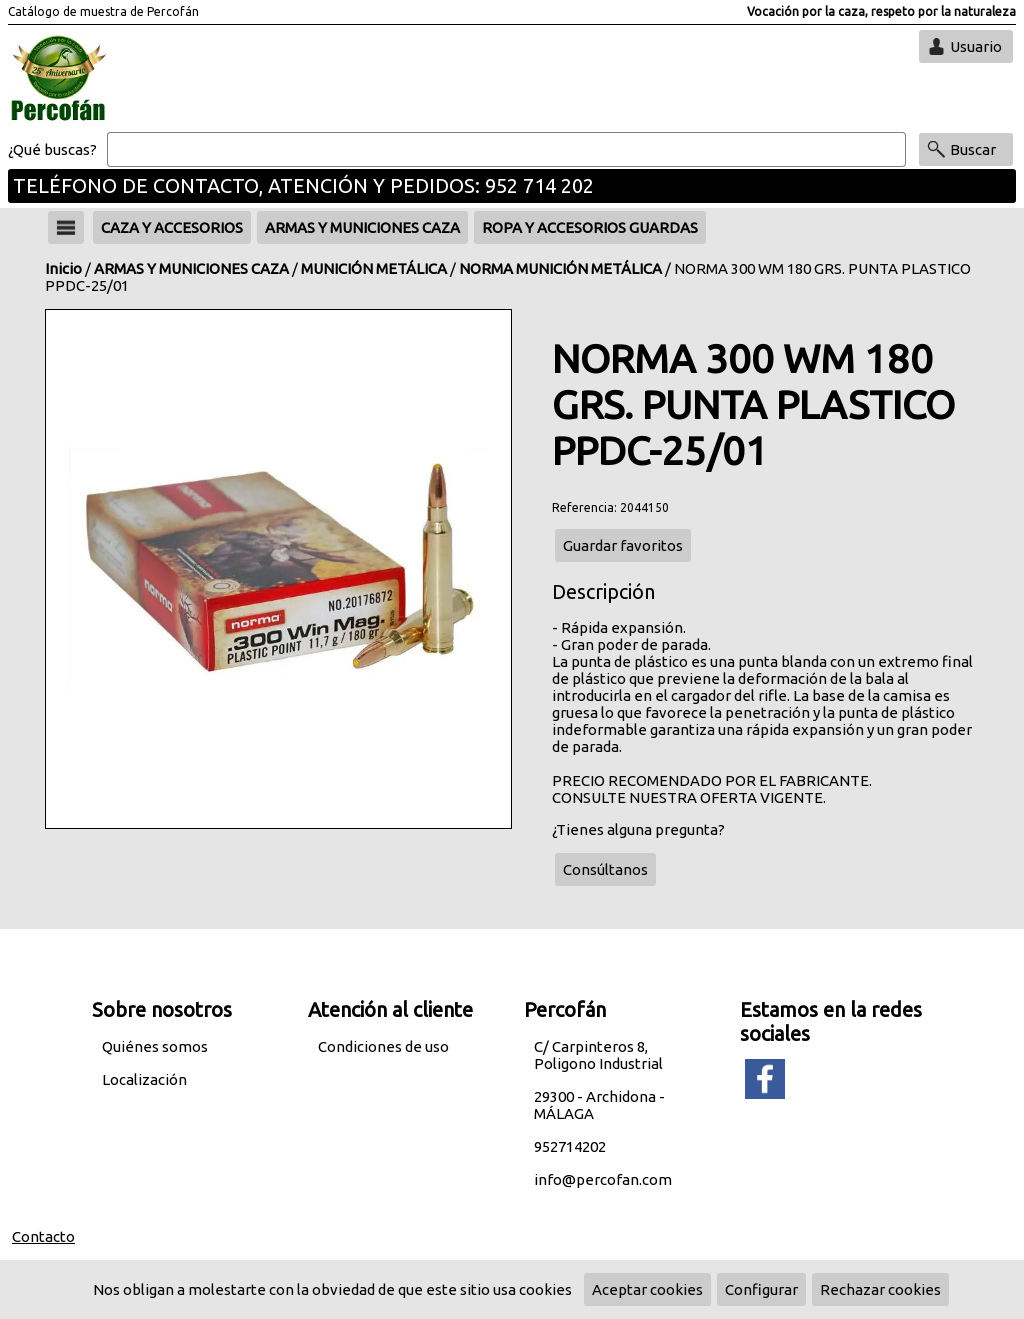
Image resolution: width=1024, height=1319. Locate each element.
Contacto (43, 1236)
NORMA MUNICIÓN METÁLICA (560, 268)
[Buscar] (506, 150)
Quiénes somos (155, 1046)
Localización (144, 1079)
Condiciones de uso (383, 1046)
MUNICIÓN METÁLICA (374, 268)
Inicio (63, 268)
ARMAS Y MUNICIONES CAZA (191, 268)
